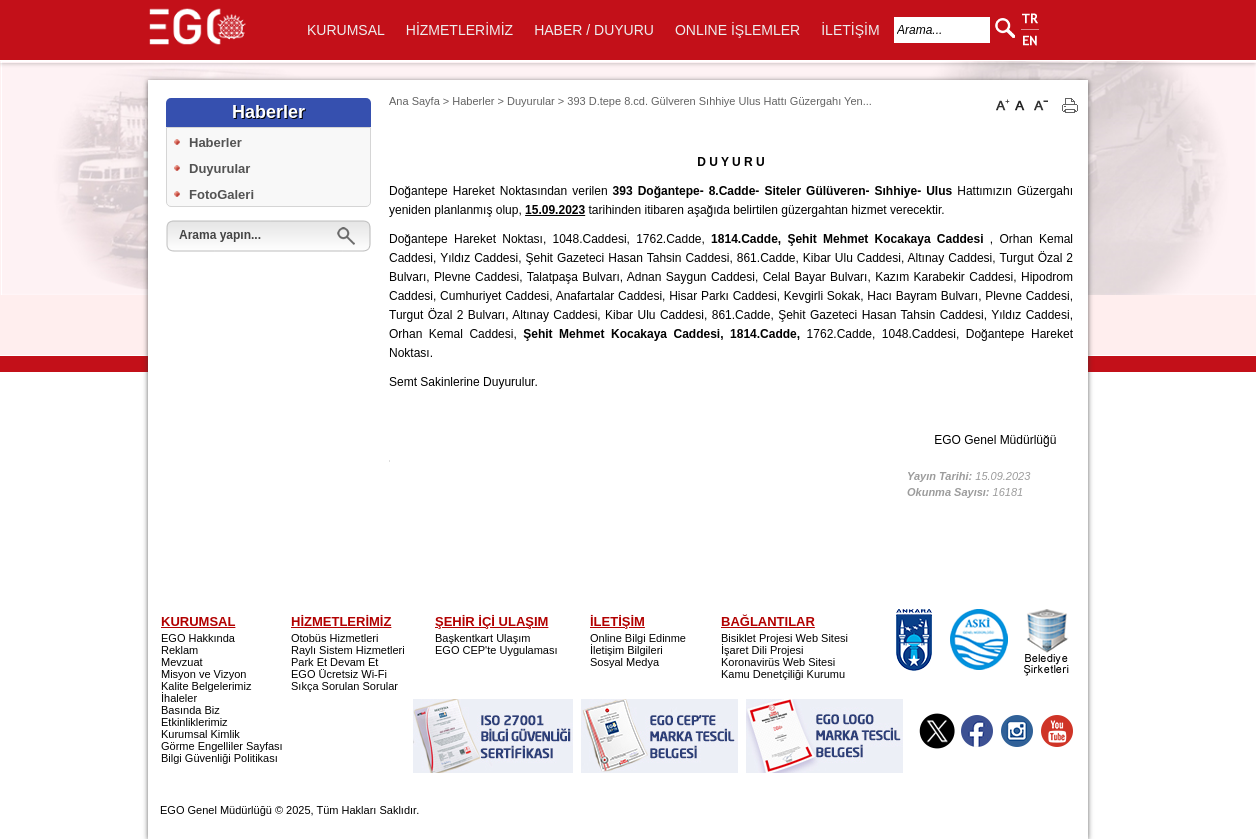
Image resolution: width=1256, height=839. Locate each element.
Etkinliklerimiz (194, 722)
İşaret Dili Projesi (762, 650)
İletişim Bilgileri (626, 650)
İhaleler (179, 698)
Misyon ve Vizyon (203, 674)
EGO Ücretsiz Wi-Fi (339, 674)
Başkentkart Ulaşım (482, 638)
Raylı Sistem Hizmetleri (348, 650)
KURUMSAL (346, 30)
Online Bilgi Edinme (638, 638)
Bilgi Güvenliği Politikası (219, 758)
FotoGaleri (221, 194)
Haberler (215, 142)
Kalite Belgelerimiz (206, 686)
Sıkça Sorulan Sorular (344, 686)
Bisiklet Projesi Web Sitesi (784, 638)
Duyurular (219, 168)
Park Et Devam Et (334, 662)
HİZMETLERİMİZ (459, 30)
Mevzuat (182, 662)
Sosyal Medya (624, 662)
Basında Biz (190, 710)
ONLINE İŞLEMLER (737, 30)
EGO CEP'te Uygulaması (496, 650)
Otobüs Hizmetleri (334, 638)
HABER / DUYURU (594, 30)
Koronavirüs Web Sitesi (778, 662)
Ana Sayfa (414, 101)
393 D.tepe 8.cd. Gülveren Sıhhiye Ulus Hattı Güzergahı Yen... (719, 101)
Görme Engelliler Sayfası (222, 746)
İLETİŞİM (850, 30)
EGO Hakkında (198, 638)
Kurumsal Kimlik (200, 734)
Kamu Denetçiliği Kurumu (783, 674)
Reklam (179, 650)
